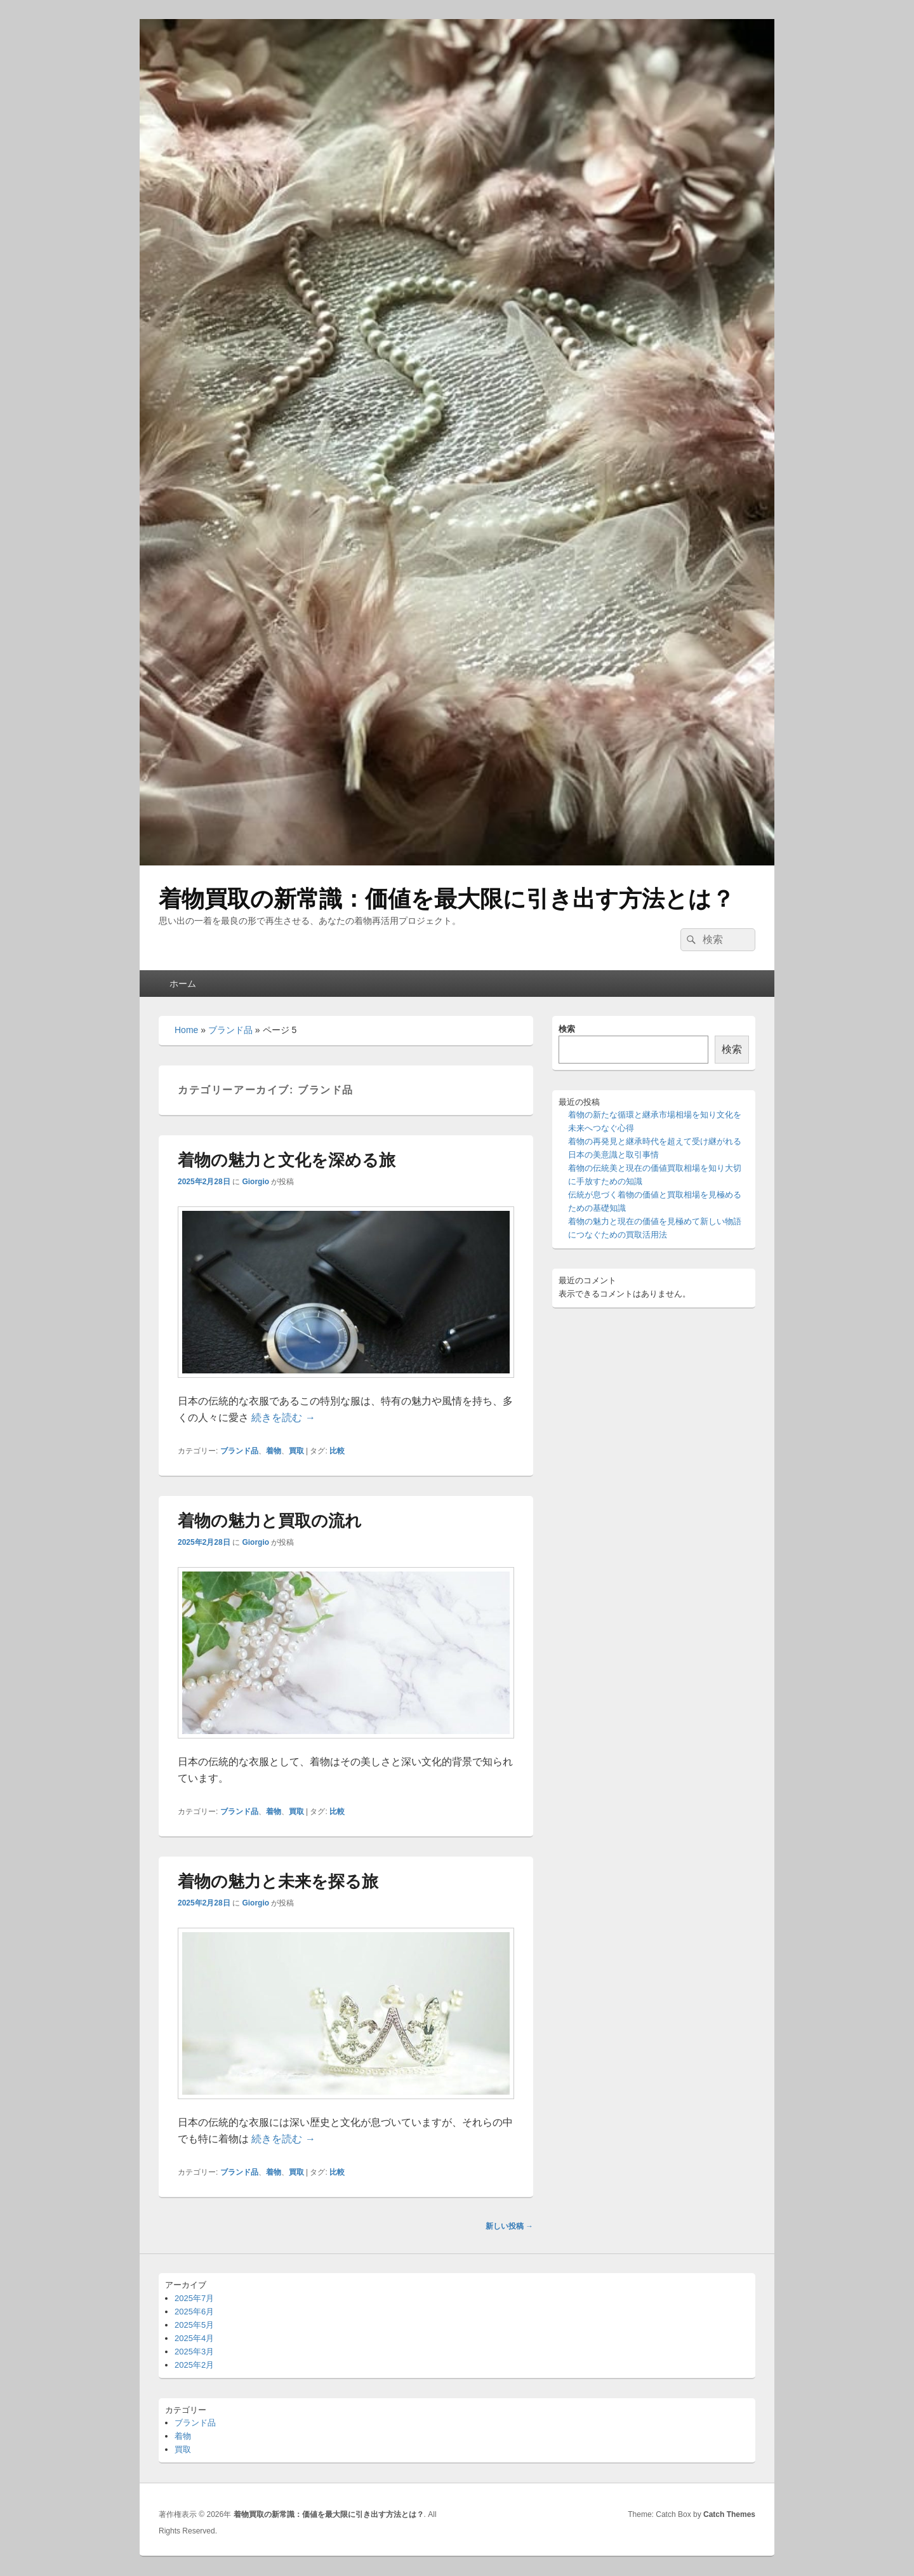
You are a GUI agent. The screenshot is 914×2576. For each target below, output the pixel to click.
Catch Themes (729, 2514)
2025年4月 (194, 2338)
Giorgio (255, 1181)
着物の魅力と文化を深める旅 (286, 1160)
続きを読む (283, 1417)
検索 (567, 1029)
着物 (273, 1450)
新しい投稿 (509, 2226)
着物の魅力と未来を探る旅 (278, 1881)
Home (186, 1030)
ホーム (182, 983)
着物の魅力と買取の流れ (270, 1520)
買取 (296, 1450)
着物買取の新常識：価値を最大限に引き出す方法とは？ (446, 899)
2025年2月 (194, 2365)
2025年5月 (194, 2325)
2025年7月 (194, 2298)
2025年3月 (194, 2351)
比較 (337, 1450)
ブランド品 (230, 1030)
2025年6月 (194, 2311)
